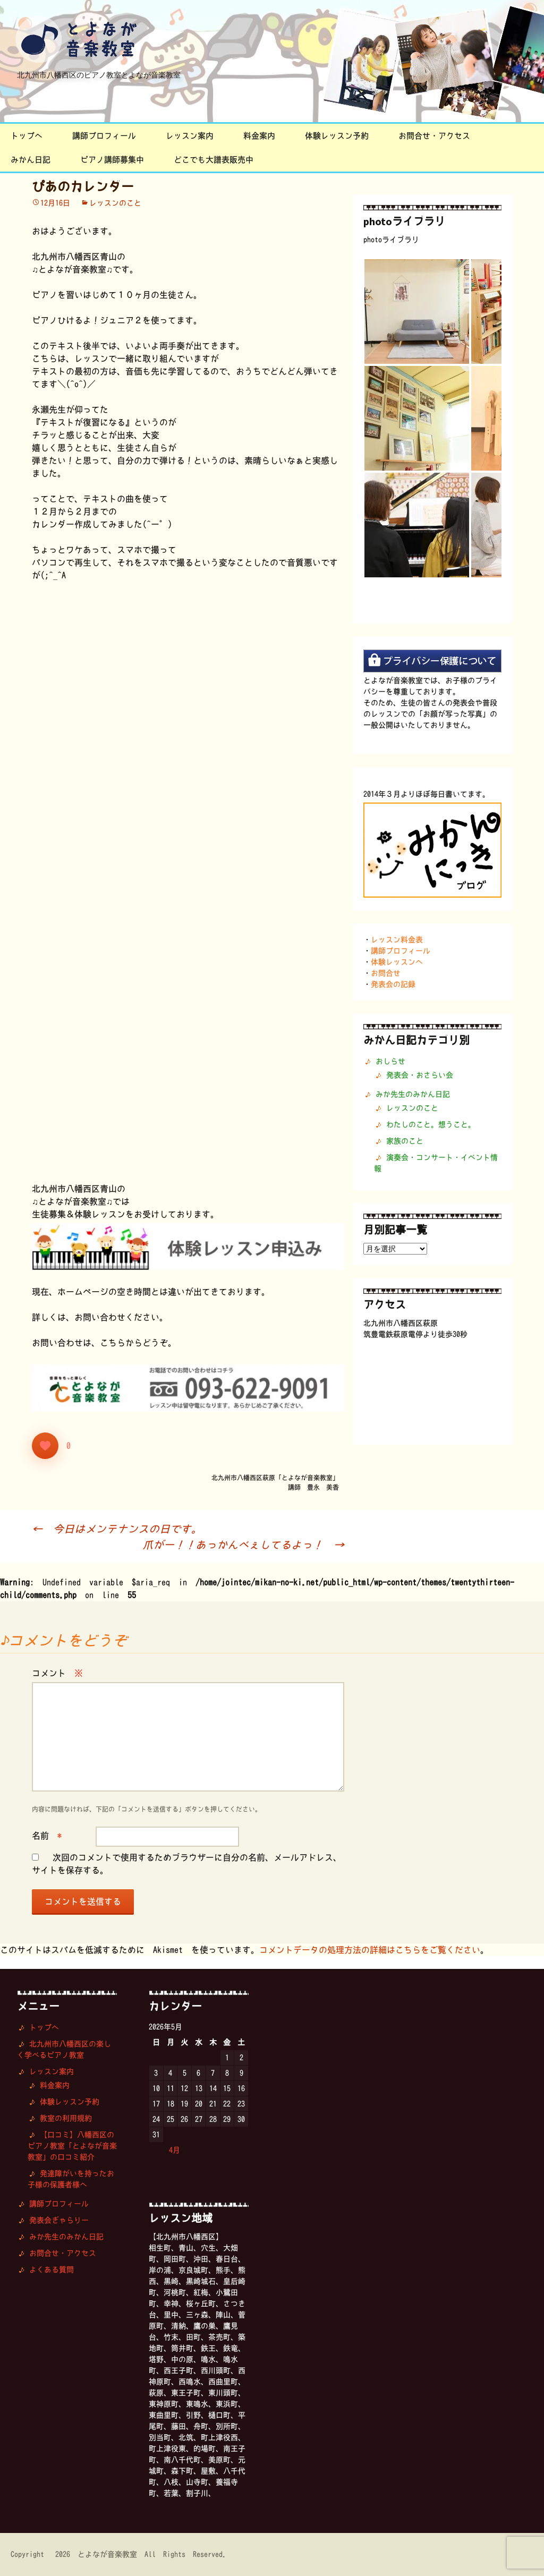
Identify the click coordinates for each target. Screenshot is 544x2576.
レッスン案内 (190, 136)
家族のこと (404, 1141)
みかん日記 (30, 160)
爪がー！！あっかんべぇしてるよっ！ (243, 1544)
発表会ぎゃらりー (59, 2220)
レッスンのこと (115, 203)
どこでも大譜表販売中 (213, 160)
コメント (57, 1673)
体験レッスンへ (397, 962)
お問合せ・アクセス (434, 136)
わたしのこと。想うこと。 (430, 1124)
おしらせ (390, 1061)
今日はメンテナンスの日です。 (117, 1528)
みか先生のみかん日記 (413, 1094)
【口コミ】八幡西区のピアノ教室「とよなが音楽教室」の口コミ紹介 (72, 2146)
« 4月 (169, 2150)
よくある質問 (51, 2269)
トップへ (26, 136)
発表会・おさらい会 (419, 1075)
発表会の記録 (393, 984)
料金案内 (259, 136)
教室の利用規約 (66, 2118)
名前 (47, 1835)
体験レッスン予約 (337, 136)
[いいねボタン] (45, 1445)
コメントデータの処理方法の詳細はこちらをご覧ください (369, 1950)
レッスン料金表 (397, 939)
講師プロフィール (104, 136)
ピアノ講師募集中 (112, 160)
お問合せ (386, 973)
